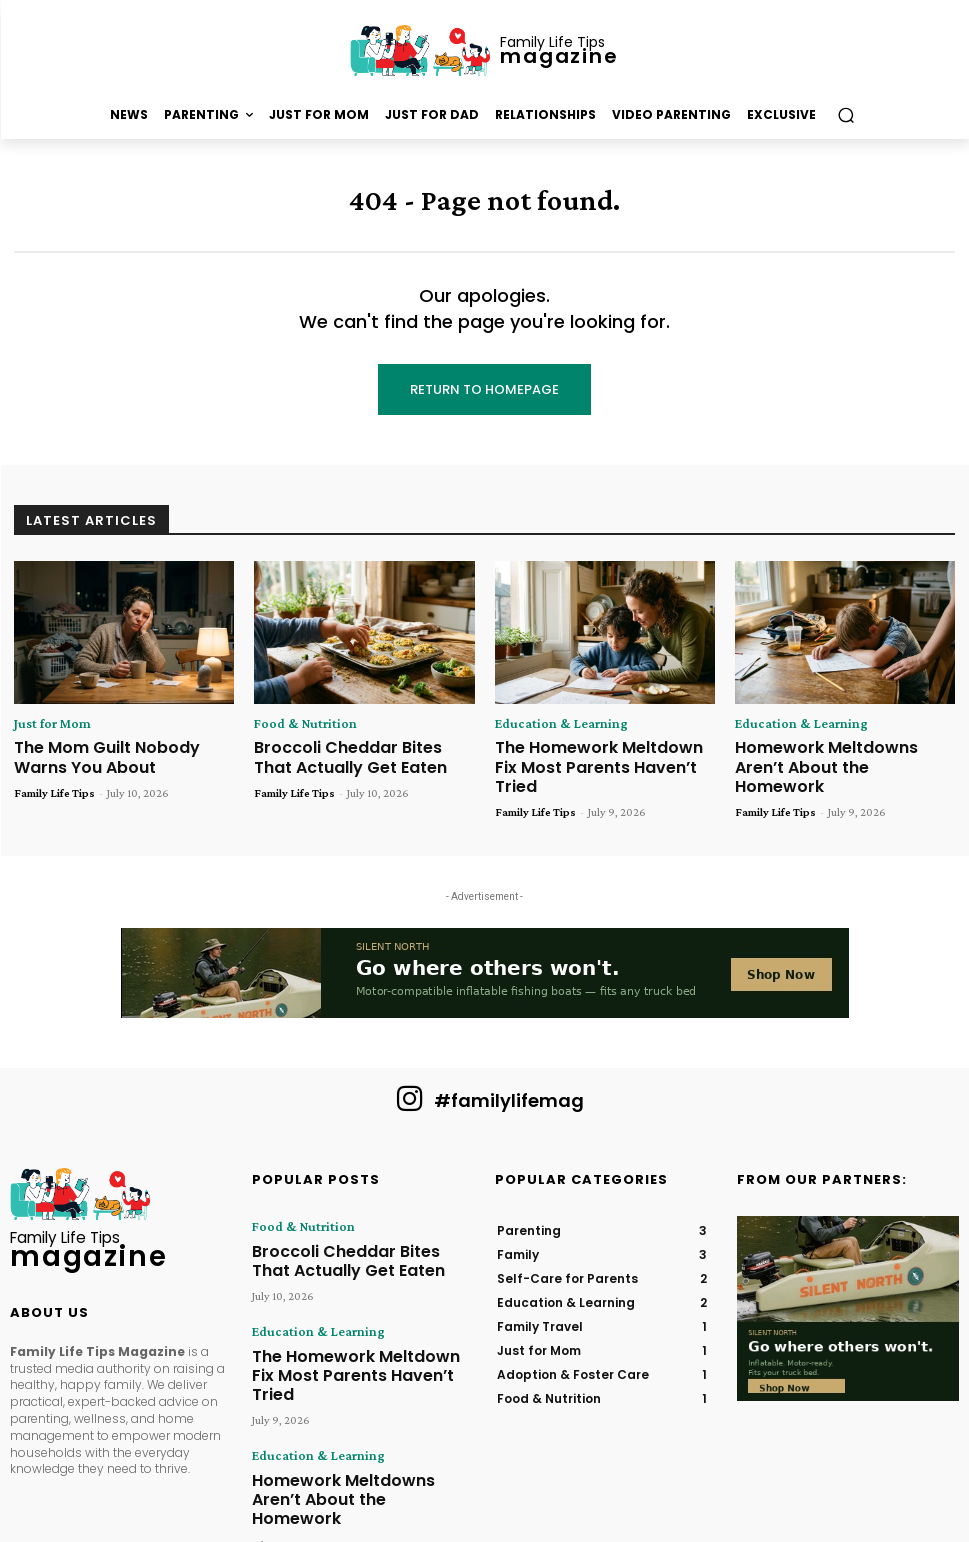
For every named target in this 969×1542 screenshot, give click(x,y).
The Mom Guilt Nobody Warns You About (117, 753)
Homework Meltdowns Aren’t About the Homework (834, 753)
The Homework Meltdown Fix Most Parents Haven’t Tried (593, 753)
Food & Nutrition (297, 724)
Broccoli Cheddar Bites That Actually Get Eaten (352, 753)
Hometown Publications (428, 1500)
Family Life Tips (54, 785)
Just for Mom (46, 724)
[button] (845, 115)
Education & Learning (550, 724)
